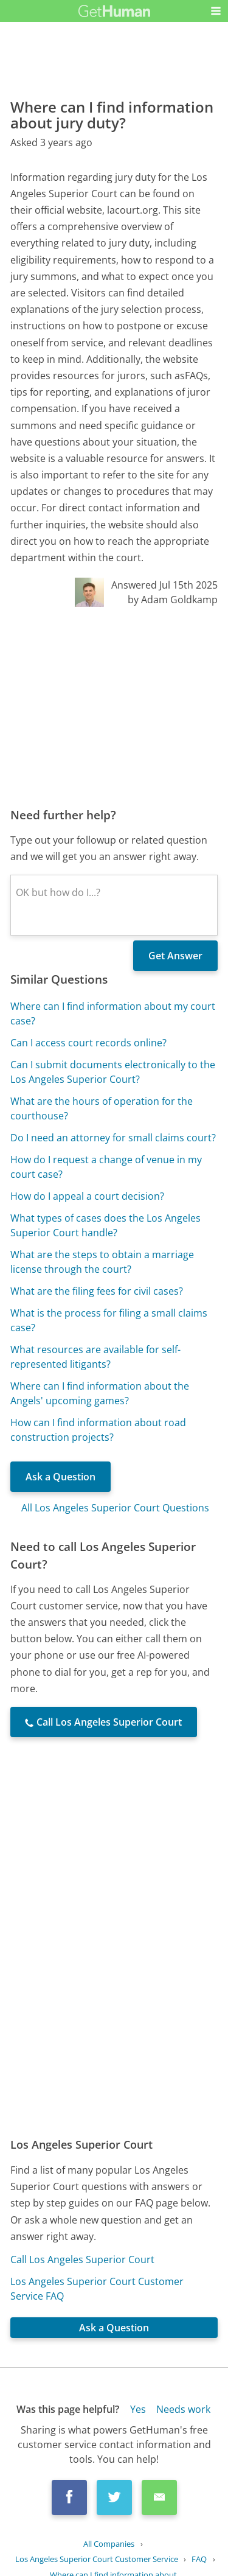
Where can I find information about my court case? (112, 1013)
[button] (216, 11)
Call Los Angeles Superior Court (82, 2259)
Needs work (183, 2409)
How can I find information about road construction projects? (98, 1430)
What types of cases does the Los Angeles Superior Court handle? (105, 1225)
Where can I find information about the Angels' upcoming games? (99, 1393)
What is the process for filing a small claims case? (108, 1320)
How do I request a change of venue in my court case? (106, 1167)
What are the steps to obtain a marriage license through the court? (102, 1262)
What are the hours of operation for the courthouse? (101, 1108)
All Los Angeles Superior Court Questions (115, 1507)
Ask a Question (60, 1476)
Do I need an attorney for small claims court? (113, 1137)
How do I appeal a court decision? (87, 1196)
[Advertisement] (114, 706)
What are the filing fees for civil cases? (96, 1291)
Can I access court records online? (88, 1042)
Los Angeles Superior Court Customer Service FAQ (97, 2289)
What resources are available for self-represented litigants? (95, 1357)
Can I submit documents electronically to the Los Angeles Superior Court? (112, 1072)
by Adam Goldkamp (173, 599)
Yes (138, 2409)
